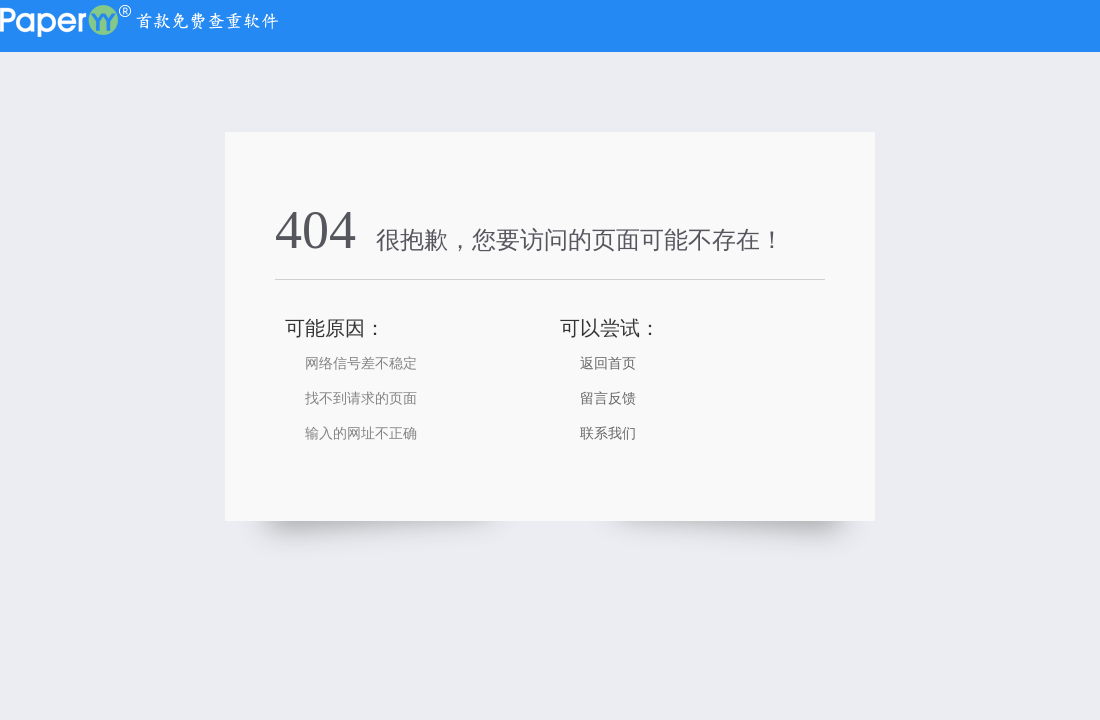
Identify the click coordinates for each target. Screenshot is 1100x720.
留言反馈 (608, 398)
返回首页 (608, 363)
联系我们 (608, 433)
